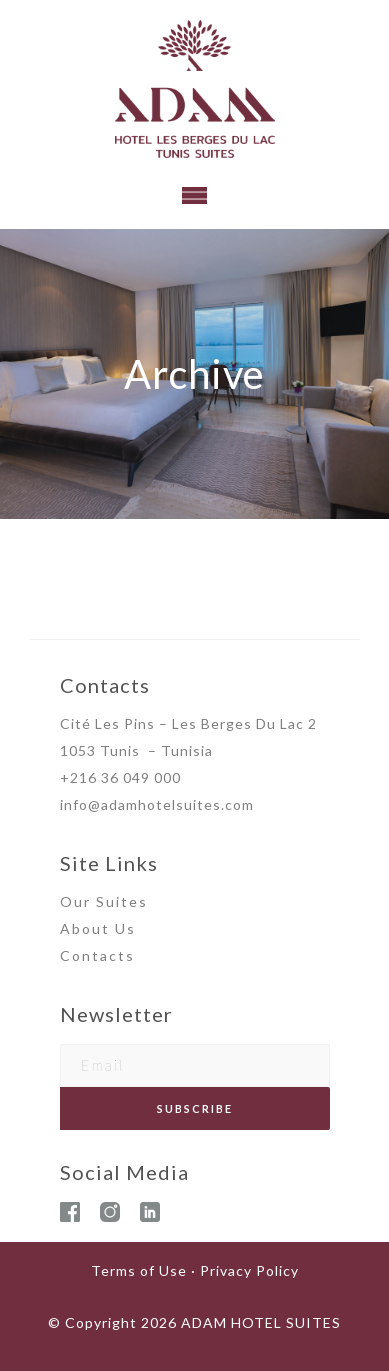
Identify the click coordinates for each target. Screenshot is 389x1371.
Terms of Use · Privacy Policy (195, 1270)
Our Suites (104, 901)
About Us (98, 928)
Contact (93, 955)
